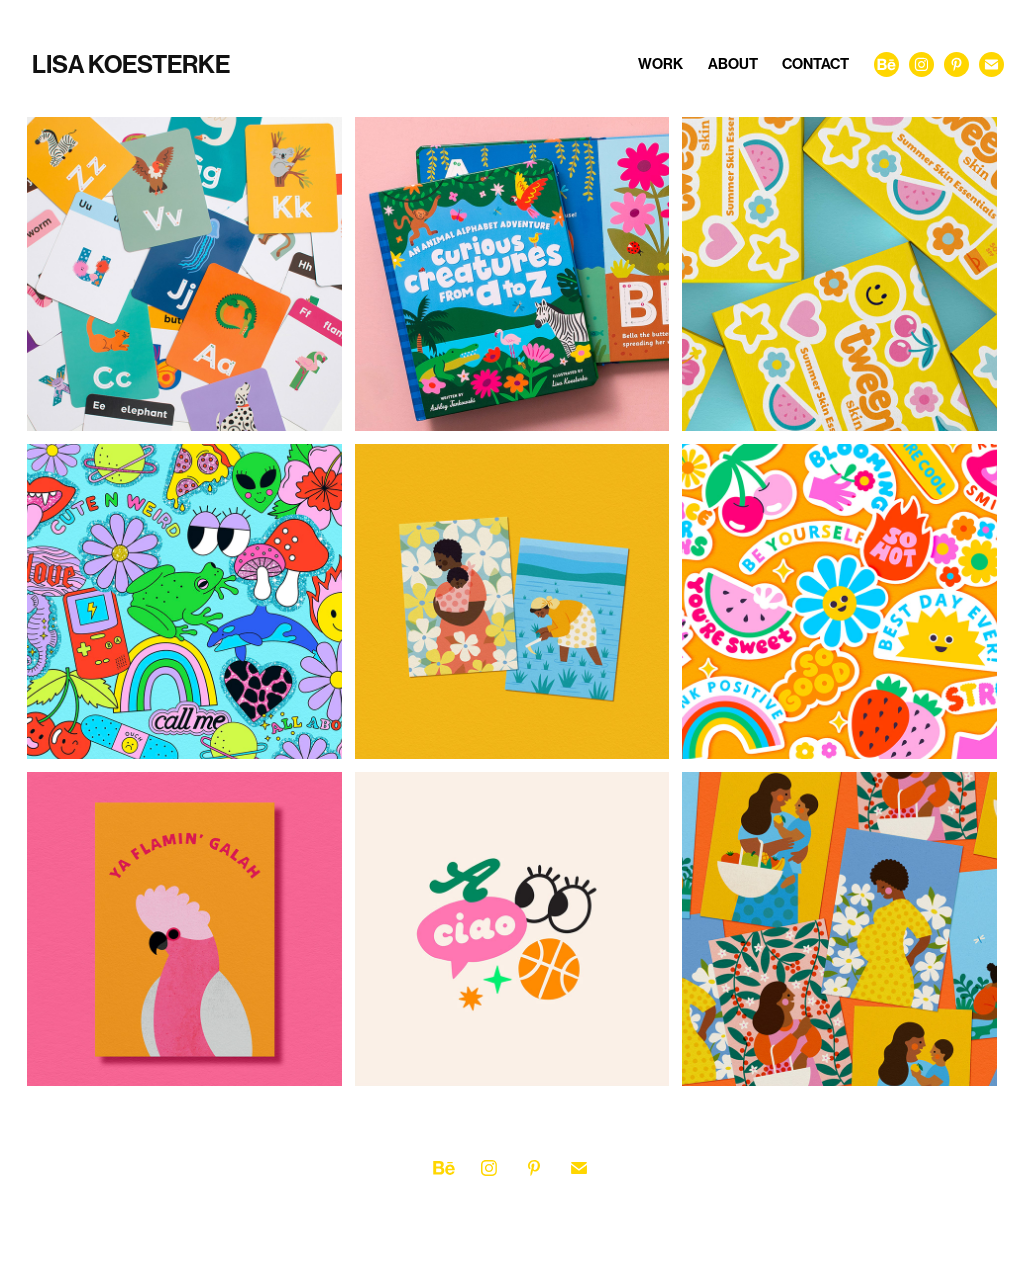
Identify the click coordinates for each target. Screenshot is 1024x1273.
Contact (815, 64)
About (733, 64)
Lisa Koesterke (131, 65)
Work (660, 64)
